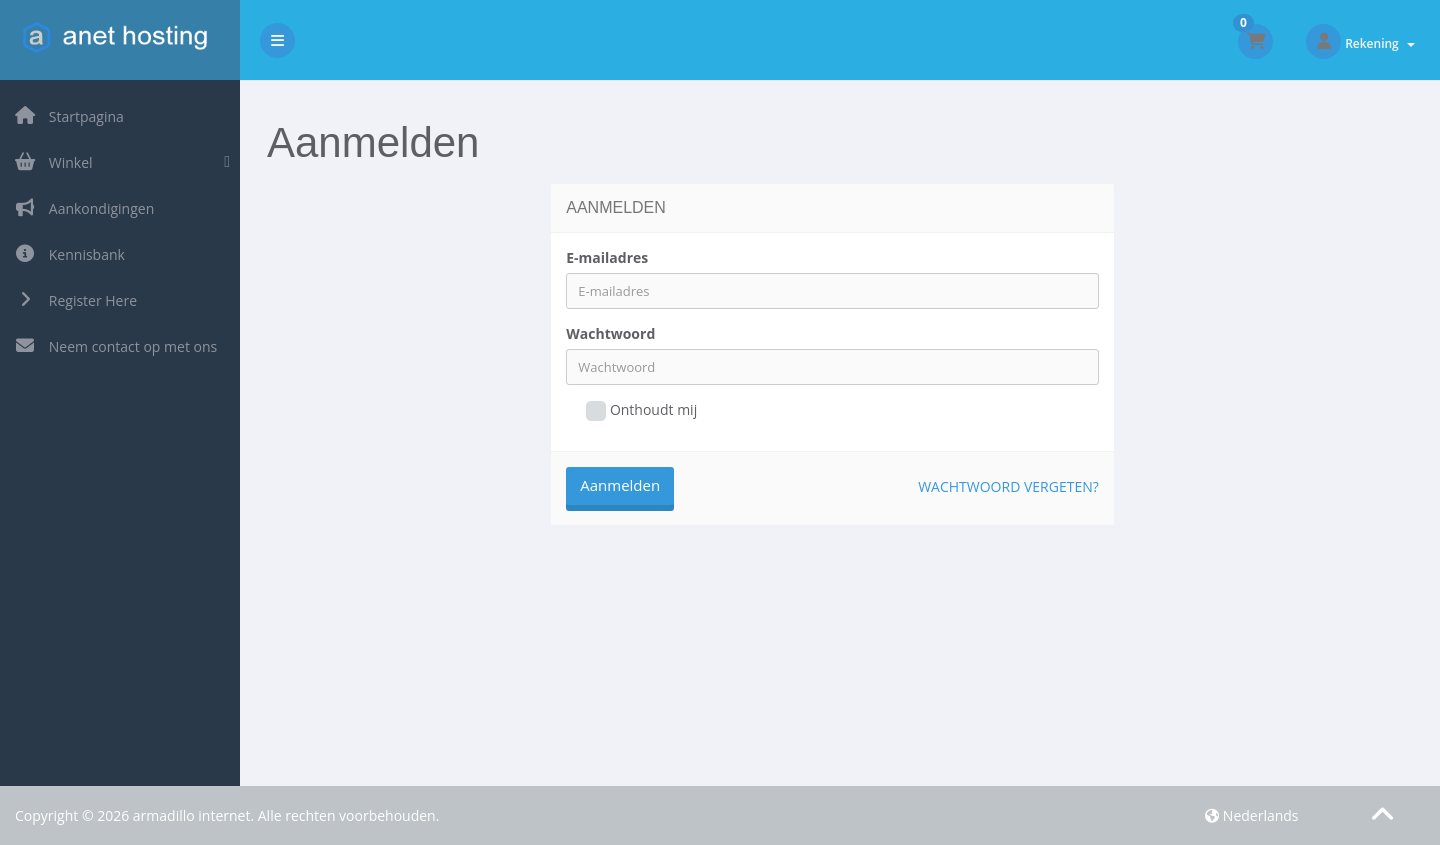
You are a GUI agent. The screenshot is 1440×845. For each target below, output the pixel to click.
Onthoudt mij (641, 410)
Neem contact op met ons (115, 346)
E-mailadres (607, 257)
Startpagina (69, 116)
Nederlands (1251, 815)
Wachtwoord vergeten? (1008, 486)
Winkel (53, 162)
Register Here (75, 300)
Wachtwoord (610, 333)
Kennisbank (69, 254)
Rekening (1380, 43)
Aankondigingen (84, 208)
